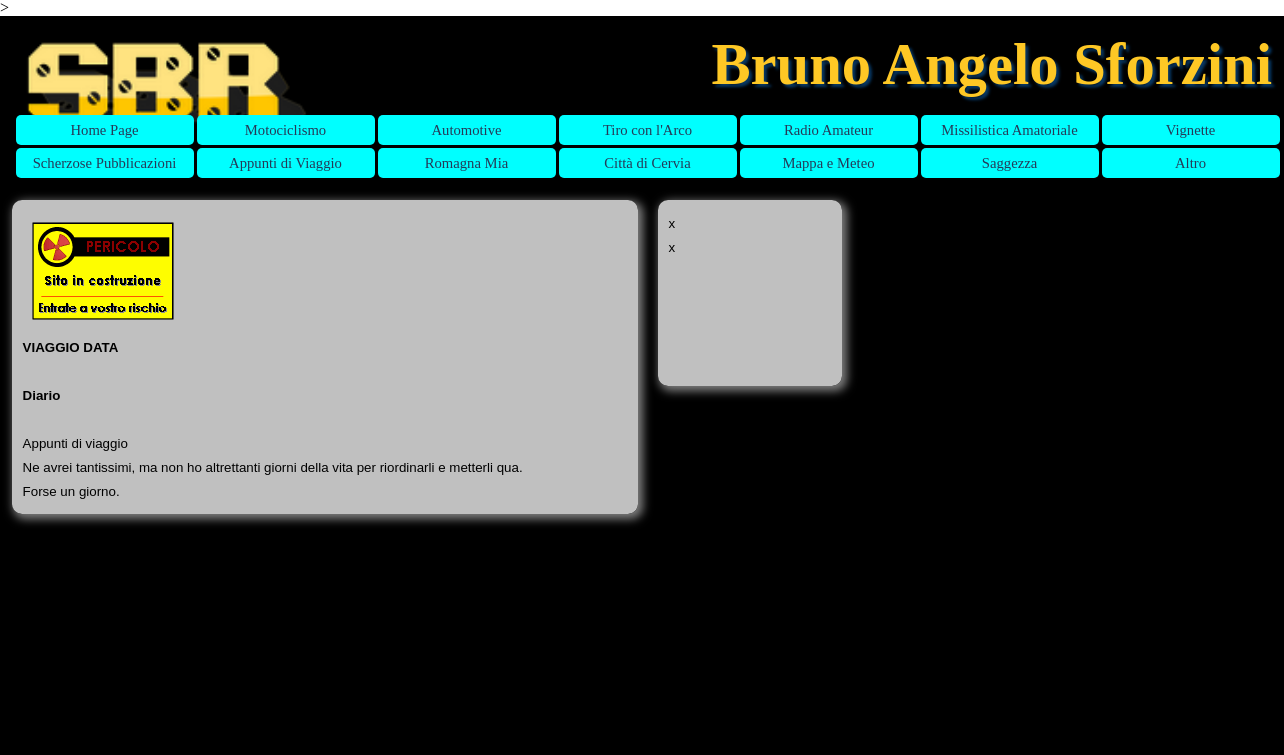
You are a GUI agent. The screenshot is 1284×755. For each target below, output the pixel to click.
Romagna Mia (466, 163)
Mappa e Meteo (829, 163)
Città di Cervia (647, 163)
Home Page (105, 130)
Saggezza (1009, 163)
